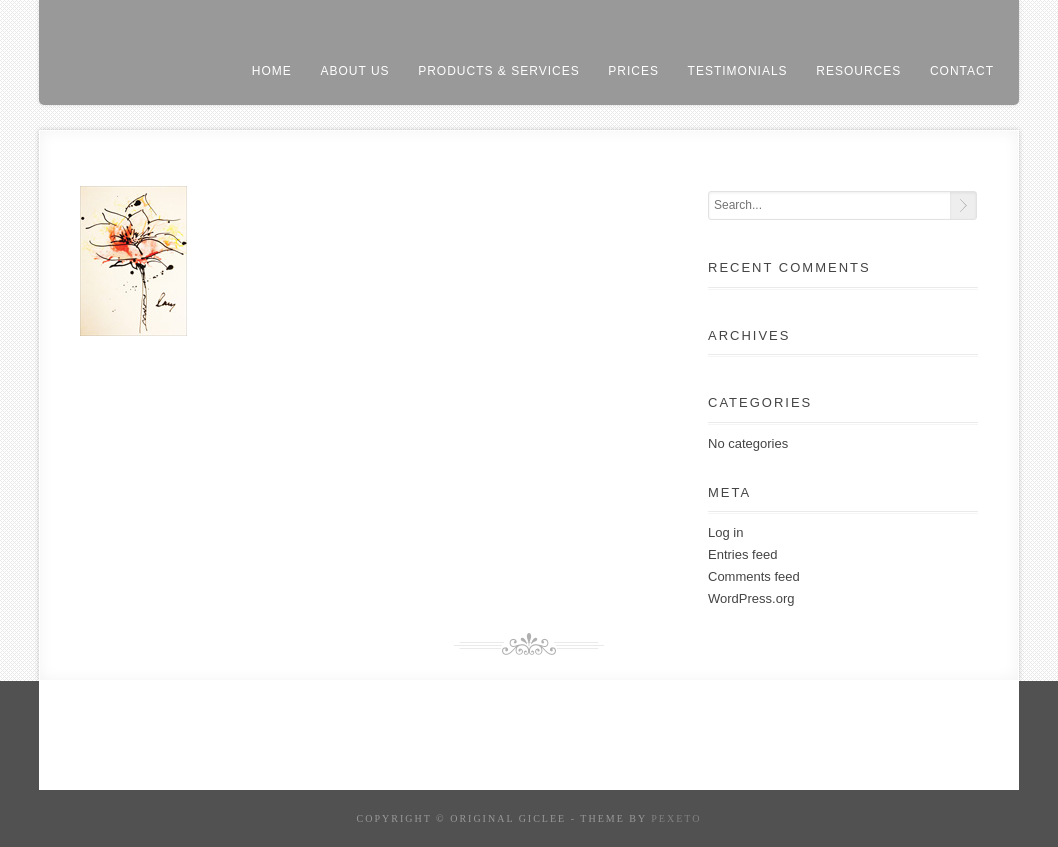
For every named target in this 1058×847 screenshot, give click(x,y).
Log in (725, 532)
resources (858, 71)
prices (633, 71)
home (272, 71)
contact (962, 71)
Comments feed (754, 576)
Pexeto (676, 818)
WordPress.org (751, 598)
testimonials (738, 71)
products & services (498, 71)
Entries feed (742, 554)
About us (354, 71)
